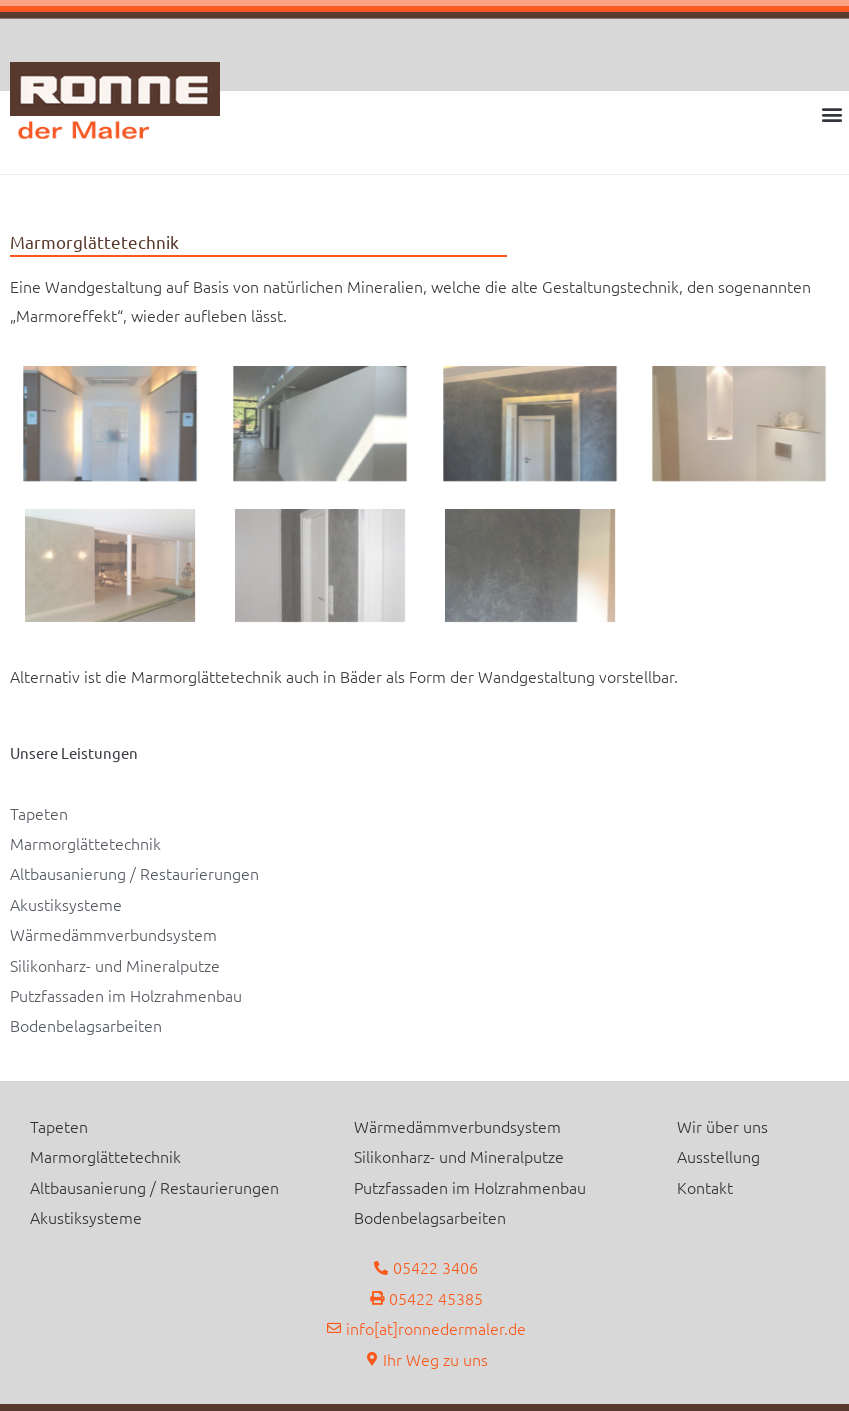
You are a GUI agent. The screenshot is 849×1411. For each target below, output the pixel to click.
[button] (832, 113)
